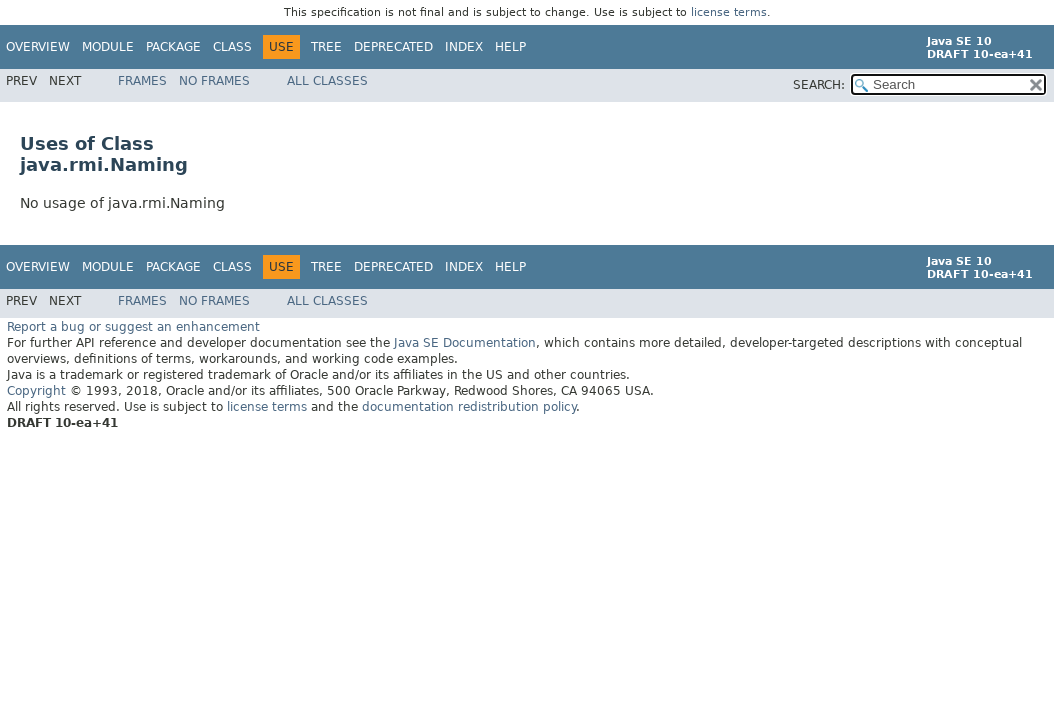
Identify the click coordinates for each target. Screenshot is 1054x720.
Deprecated (393, 47)
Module (108, 47)
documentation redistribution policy (469, 406)
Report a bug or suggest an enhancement (133, 326)
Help (510, 47)
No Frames (214, 81)
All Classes (327, 81)
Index (464, 47)
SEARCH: (819, 85)
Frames (142, 81)
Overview (38, 47)
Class (232, 47)
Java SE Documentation (465, 342)
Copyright (36, 390)
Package (173, 47)
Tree (326, 47)
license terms (729, 12)
